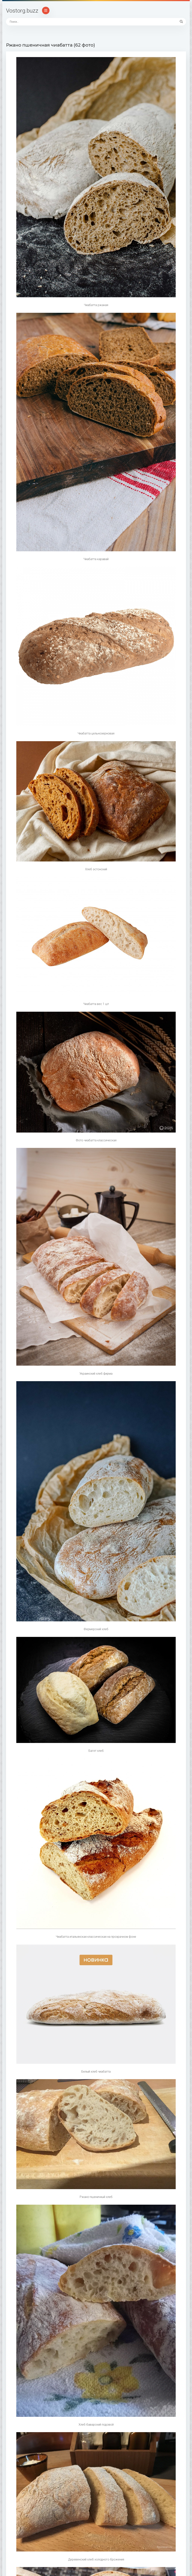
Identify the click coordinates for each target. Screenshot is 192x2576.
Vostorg (22, 10)
